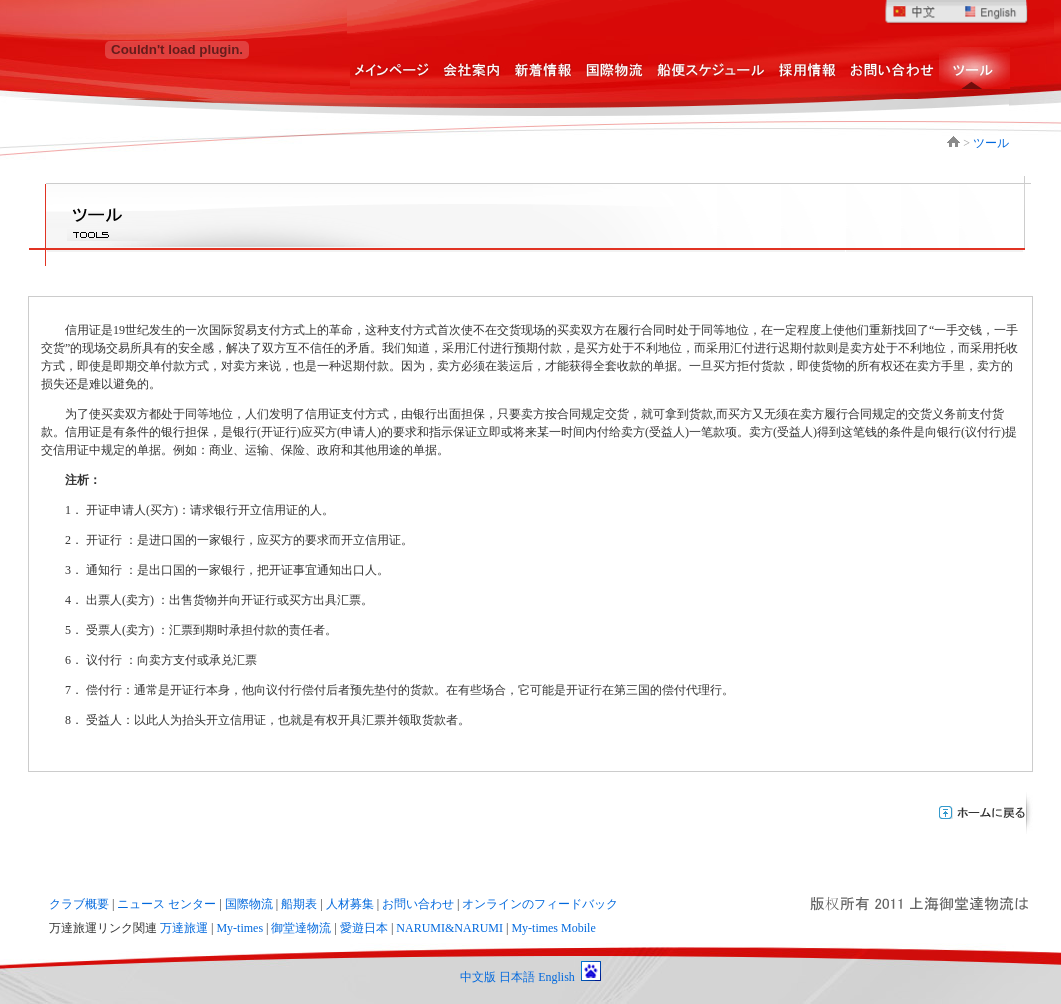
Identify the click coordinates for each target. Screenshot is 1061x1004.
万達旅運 (184, 928)
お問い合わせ (418, 904)
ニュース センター (166, 904)
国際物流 (249, 904)
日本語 (517, 977)
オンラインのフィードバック (540, 904)
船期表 (299, 904)
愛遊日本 (364, 928)
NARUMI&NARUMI (449, 928)
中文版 (478, 977)
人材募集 (350, 904)
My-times (239, 928)
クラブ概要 (79, 904)
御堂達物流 (301, 928)
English (556, 977)
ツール (991, 143)
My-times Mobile (553, 928)
